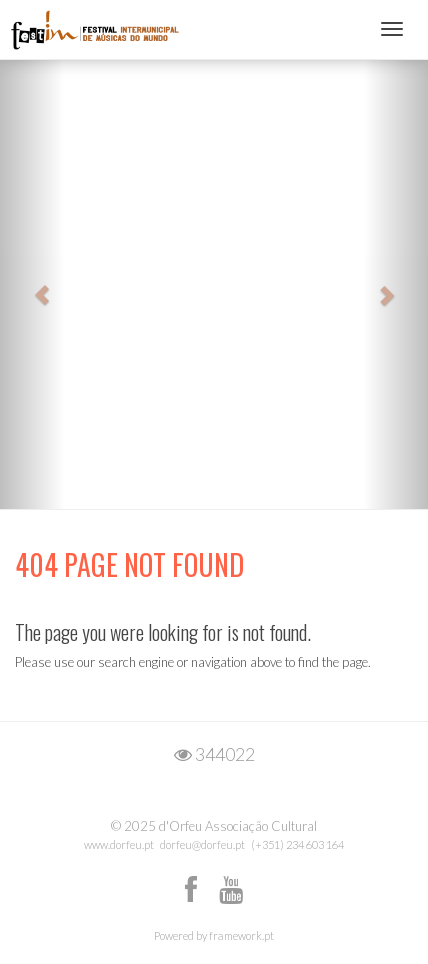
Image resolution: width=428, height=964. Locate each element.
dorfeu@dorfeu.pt (202, 844)
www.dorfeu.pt (119, 844)
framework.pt (241, 935)
